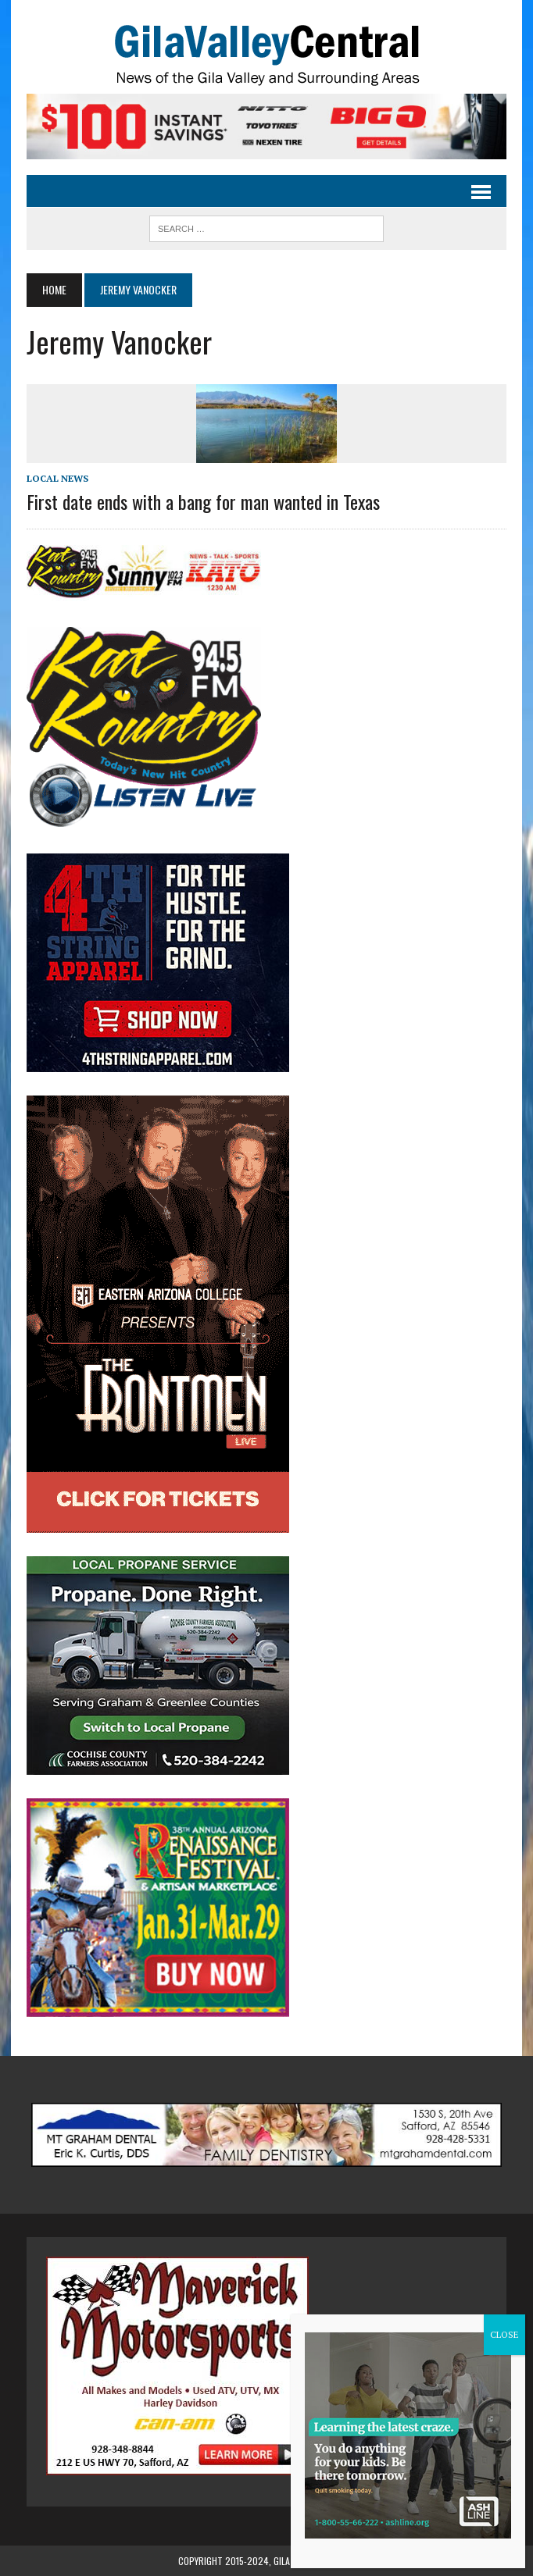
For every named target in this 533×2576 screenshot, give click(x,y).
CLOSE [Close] (504, 2334)
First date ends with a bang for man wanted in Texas (203, 501)
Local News (57, 478)
